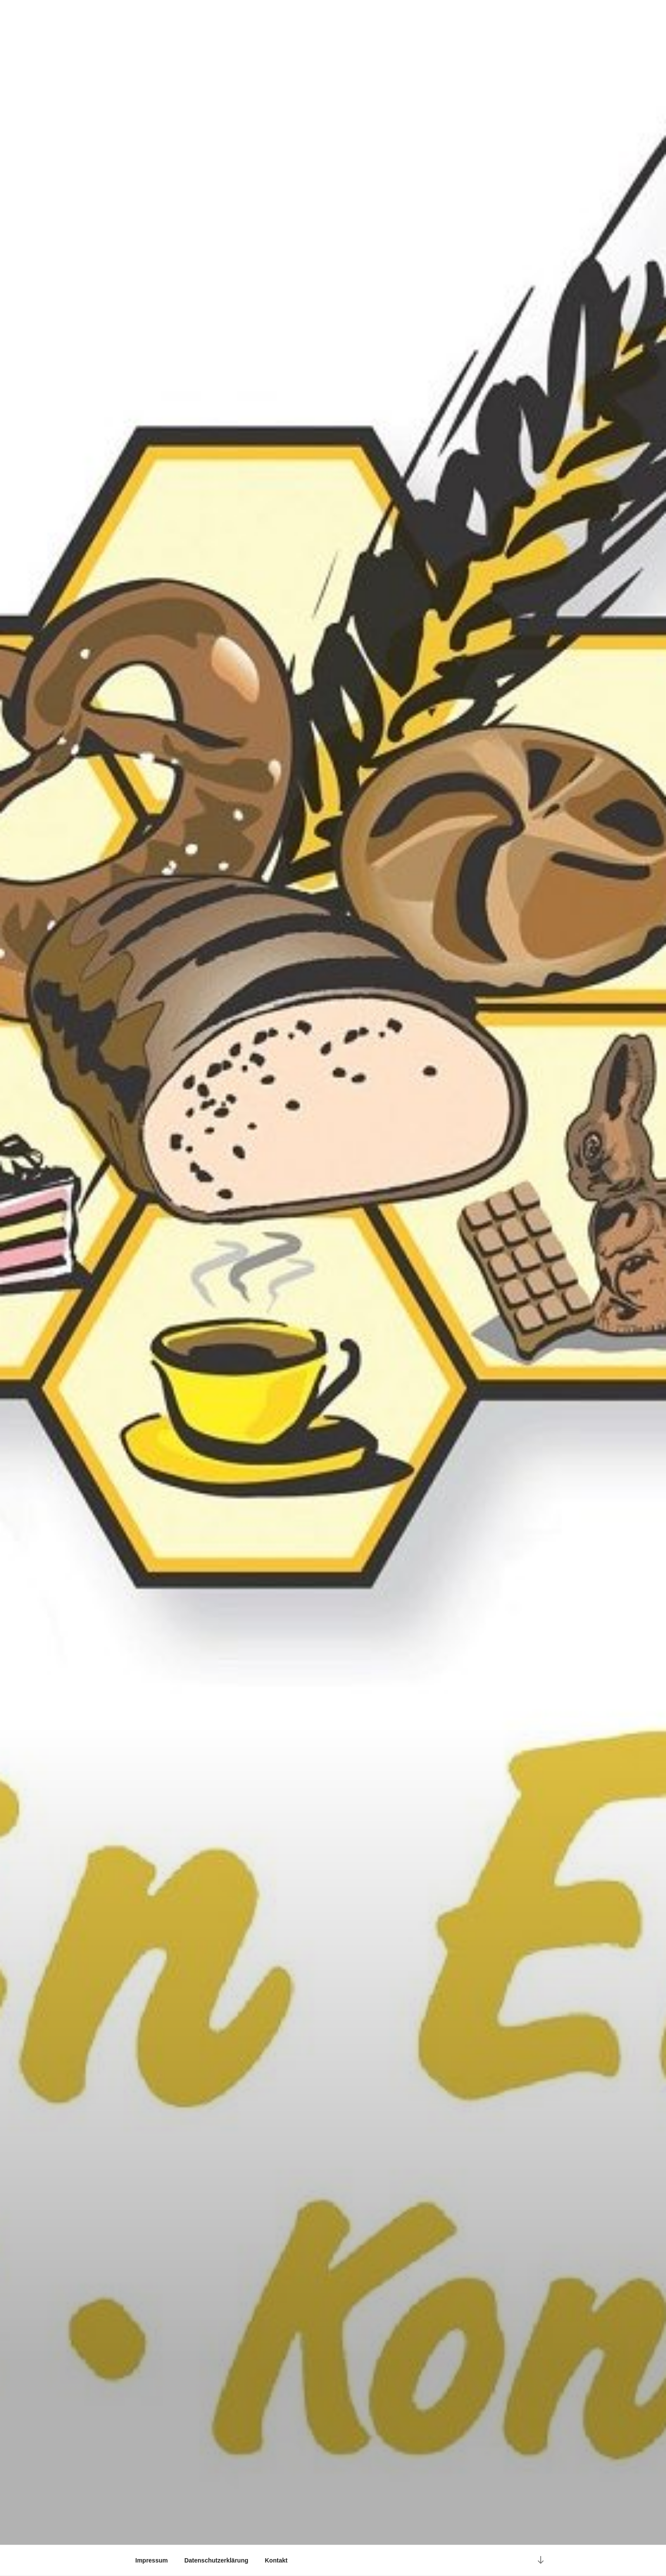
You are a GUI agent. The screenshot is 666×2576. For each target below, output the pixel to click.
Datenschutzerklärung (216, 2560)
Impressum (151, 2560)
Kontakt (276, 2560)
